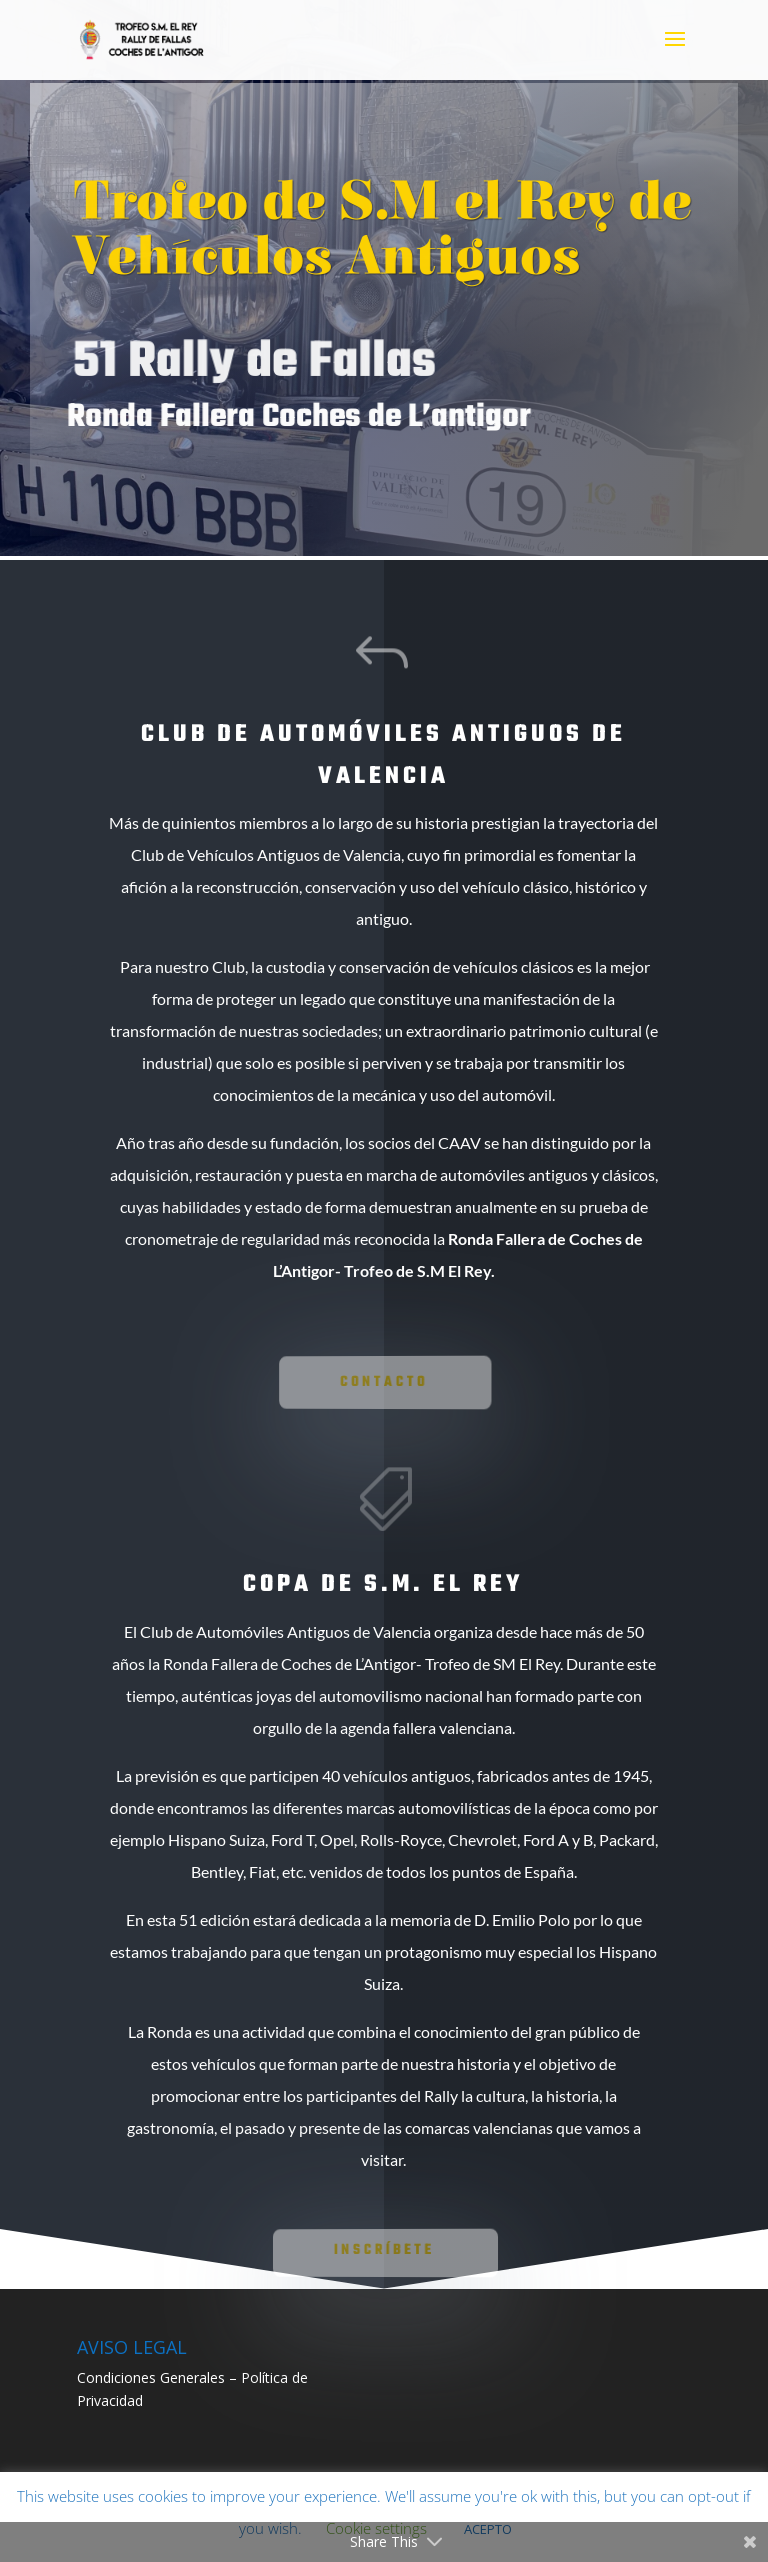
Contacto (384, 1382)
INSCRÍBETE (384, 2249)
